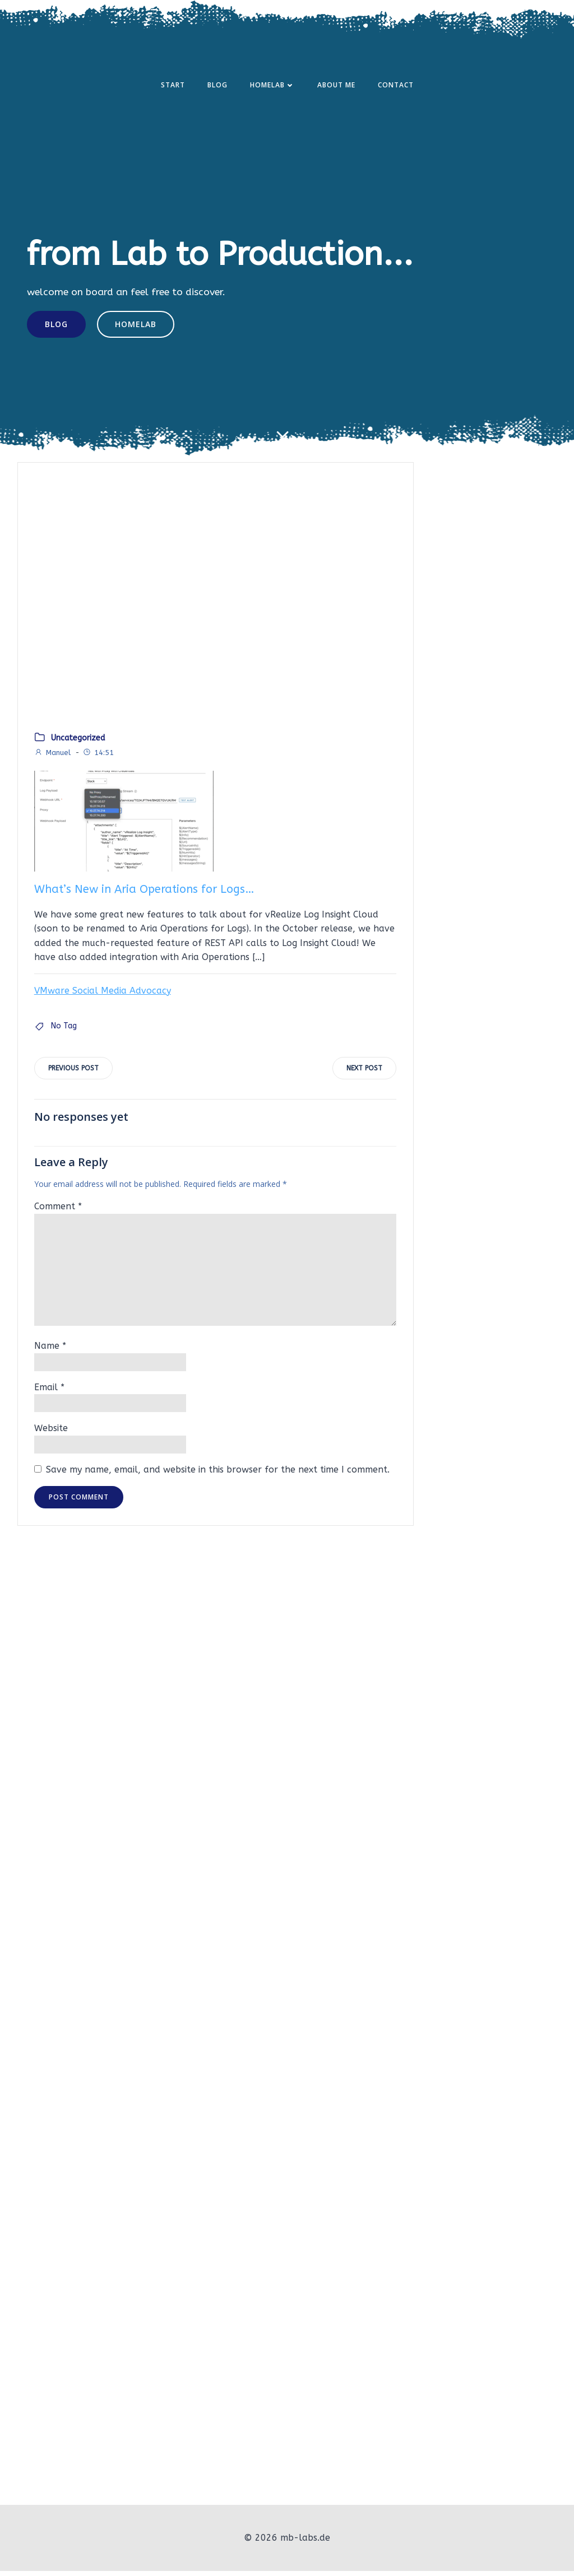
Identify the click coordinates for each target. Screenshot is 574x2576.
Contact (396, 86)
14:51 (98, 758)
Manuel (52, 758)
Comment (58, 1213)
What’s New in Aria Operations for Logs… (144, 894)
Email (49, 1393)
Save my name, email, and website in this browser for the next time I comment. (218, 1476)
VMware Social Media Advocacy (102, 996)
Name (50, 1352)
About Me (336, 86)
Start (173, 86)
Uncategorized (78, 743)
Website (51, 1434)
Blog (217, 86)
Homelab (272, 86)
